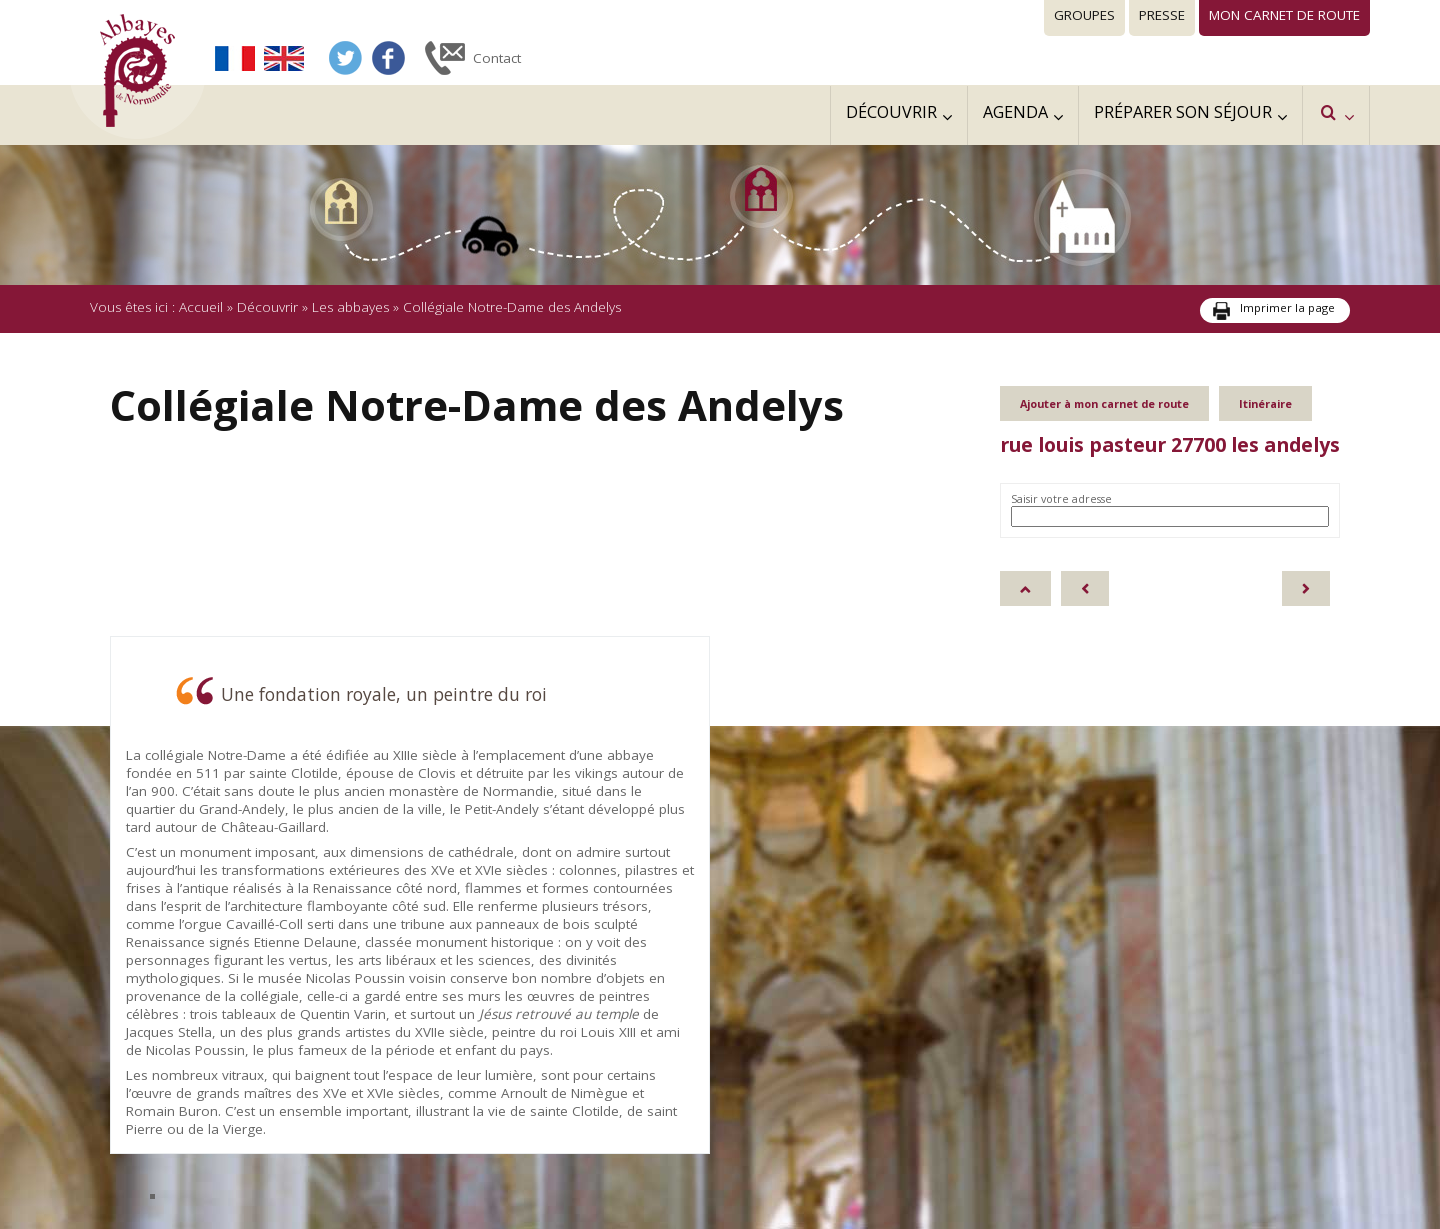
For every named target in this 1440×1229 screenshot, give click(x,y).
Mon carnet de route (1284, 15)
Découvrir (267, 307)
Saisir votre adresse (1061, 498)
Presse (1162, 15)
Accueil (201, 307)
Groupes (1084, 15)
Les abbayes (350, 307)
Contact (497, 58)
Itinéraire (1265, 403)
